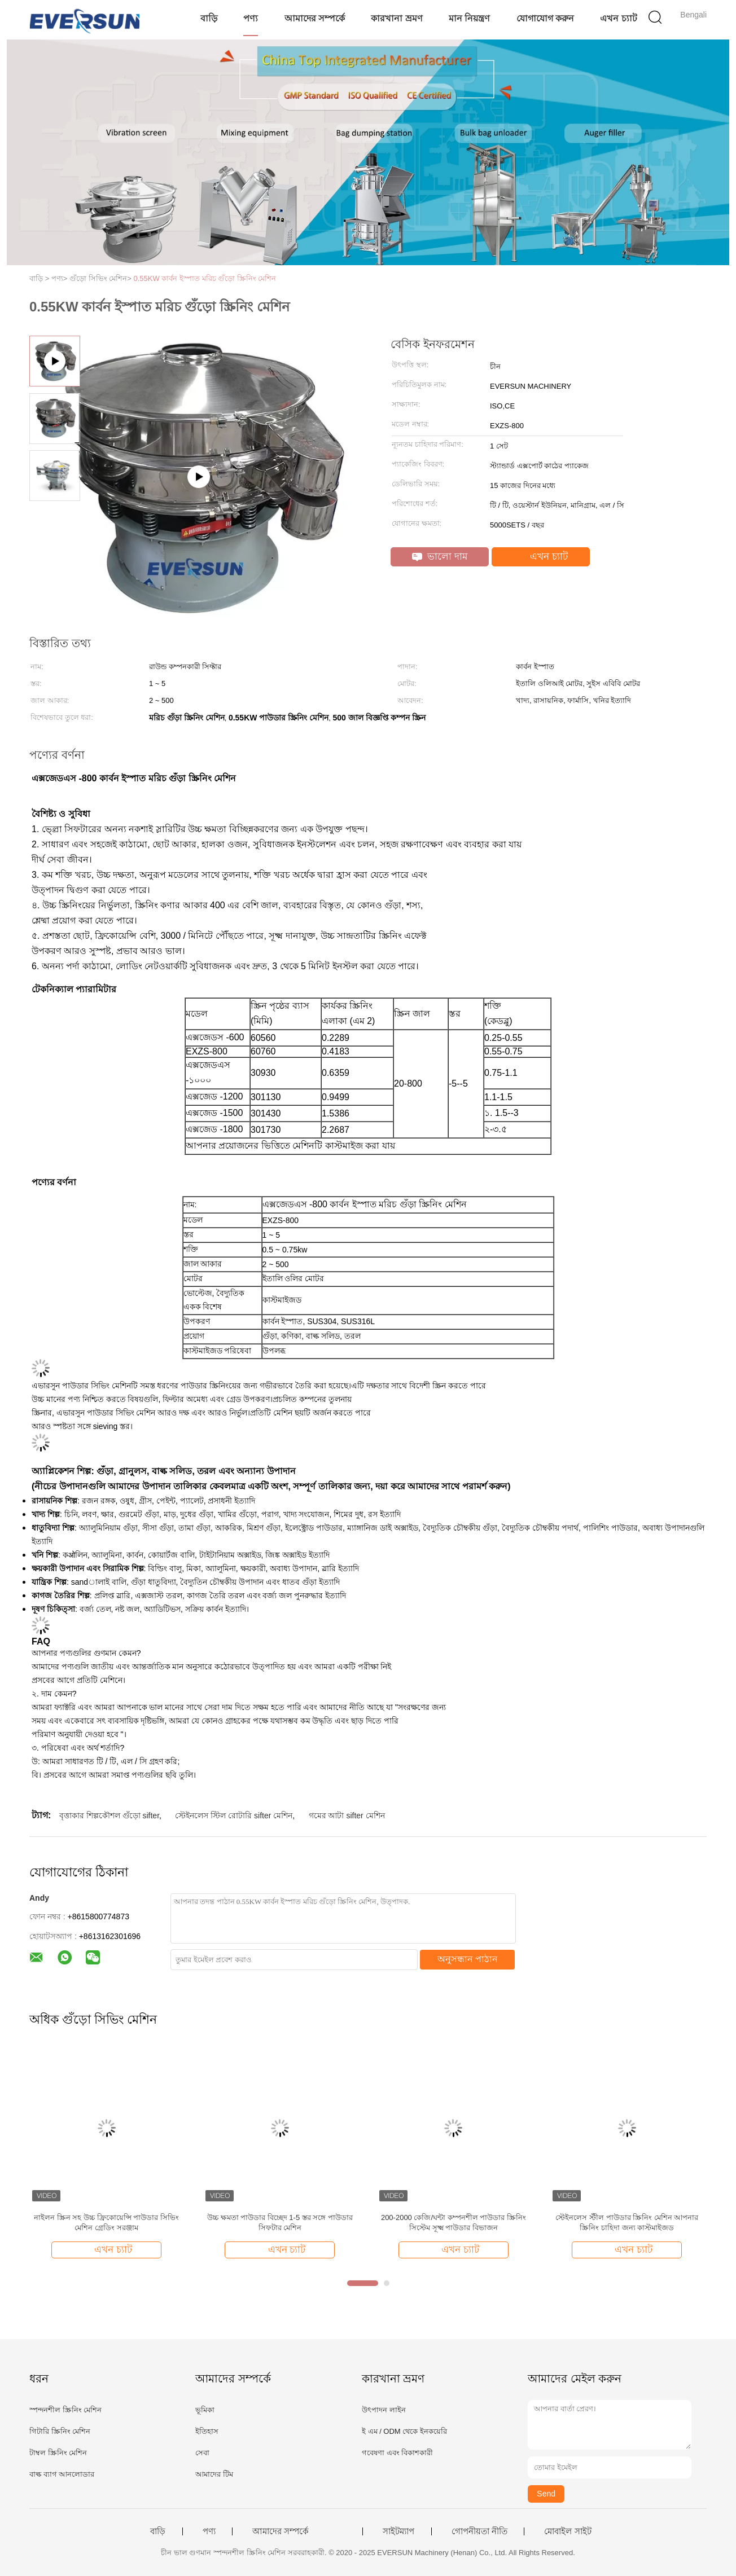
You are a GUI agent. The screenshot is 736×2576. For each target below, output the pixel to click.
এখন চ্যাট (618, 18)
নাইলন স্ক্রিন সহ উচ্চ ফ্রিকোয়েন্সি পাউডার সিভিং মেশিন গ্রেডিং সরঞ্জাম (106, 2222)
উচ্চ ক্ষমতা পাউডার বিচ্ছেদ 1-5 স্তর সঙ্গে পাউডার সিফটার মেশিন (280, 2222)
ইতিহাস (206, 2431)
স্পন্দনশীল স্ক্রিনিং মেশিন (65, 2410)
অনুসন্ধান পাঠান (467, 1959)
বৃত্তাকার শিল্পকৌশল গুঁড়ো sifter (109, 1815)
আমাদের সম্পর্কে (314, 18)
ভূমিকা (204, 2410)
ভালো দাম (439, 556)
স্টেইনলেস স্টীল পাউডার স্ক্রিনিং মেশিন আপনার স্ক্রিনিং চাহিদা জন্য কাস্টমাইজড (626, 2222)
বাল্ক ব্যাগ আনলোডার (61, 2474)
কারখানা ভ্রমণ (396, 18)
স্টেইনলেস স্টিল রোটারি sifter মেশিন (233, 1815)
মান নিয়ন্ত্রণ (469, 18)
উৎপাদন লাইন (384, 2410)
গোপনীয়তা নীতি (479, 2531)
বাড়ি (208, 18)
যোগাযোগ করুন (545, 18)
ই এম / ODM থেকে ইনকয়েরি (404, 2431)
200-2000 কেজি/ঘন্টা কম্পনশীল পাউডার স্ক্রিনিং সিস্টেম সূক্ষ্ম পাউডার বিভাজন (453, 2222)
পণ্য (250, 18)
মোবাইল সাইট (567, 2531)
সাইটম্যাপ (398, 2531)
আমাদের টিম (214, 2474)
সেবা (202, 2452)
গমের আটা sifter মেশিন (347, 1815)
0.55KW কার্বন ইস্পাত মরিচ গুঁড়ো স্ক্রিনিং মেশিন (205, 278)
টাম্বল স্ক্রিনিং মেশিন (58, 2452)
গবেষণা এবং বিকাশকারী (397, 2452)
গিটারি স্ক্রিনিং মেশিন (59, 2431)
